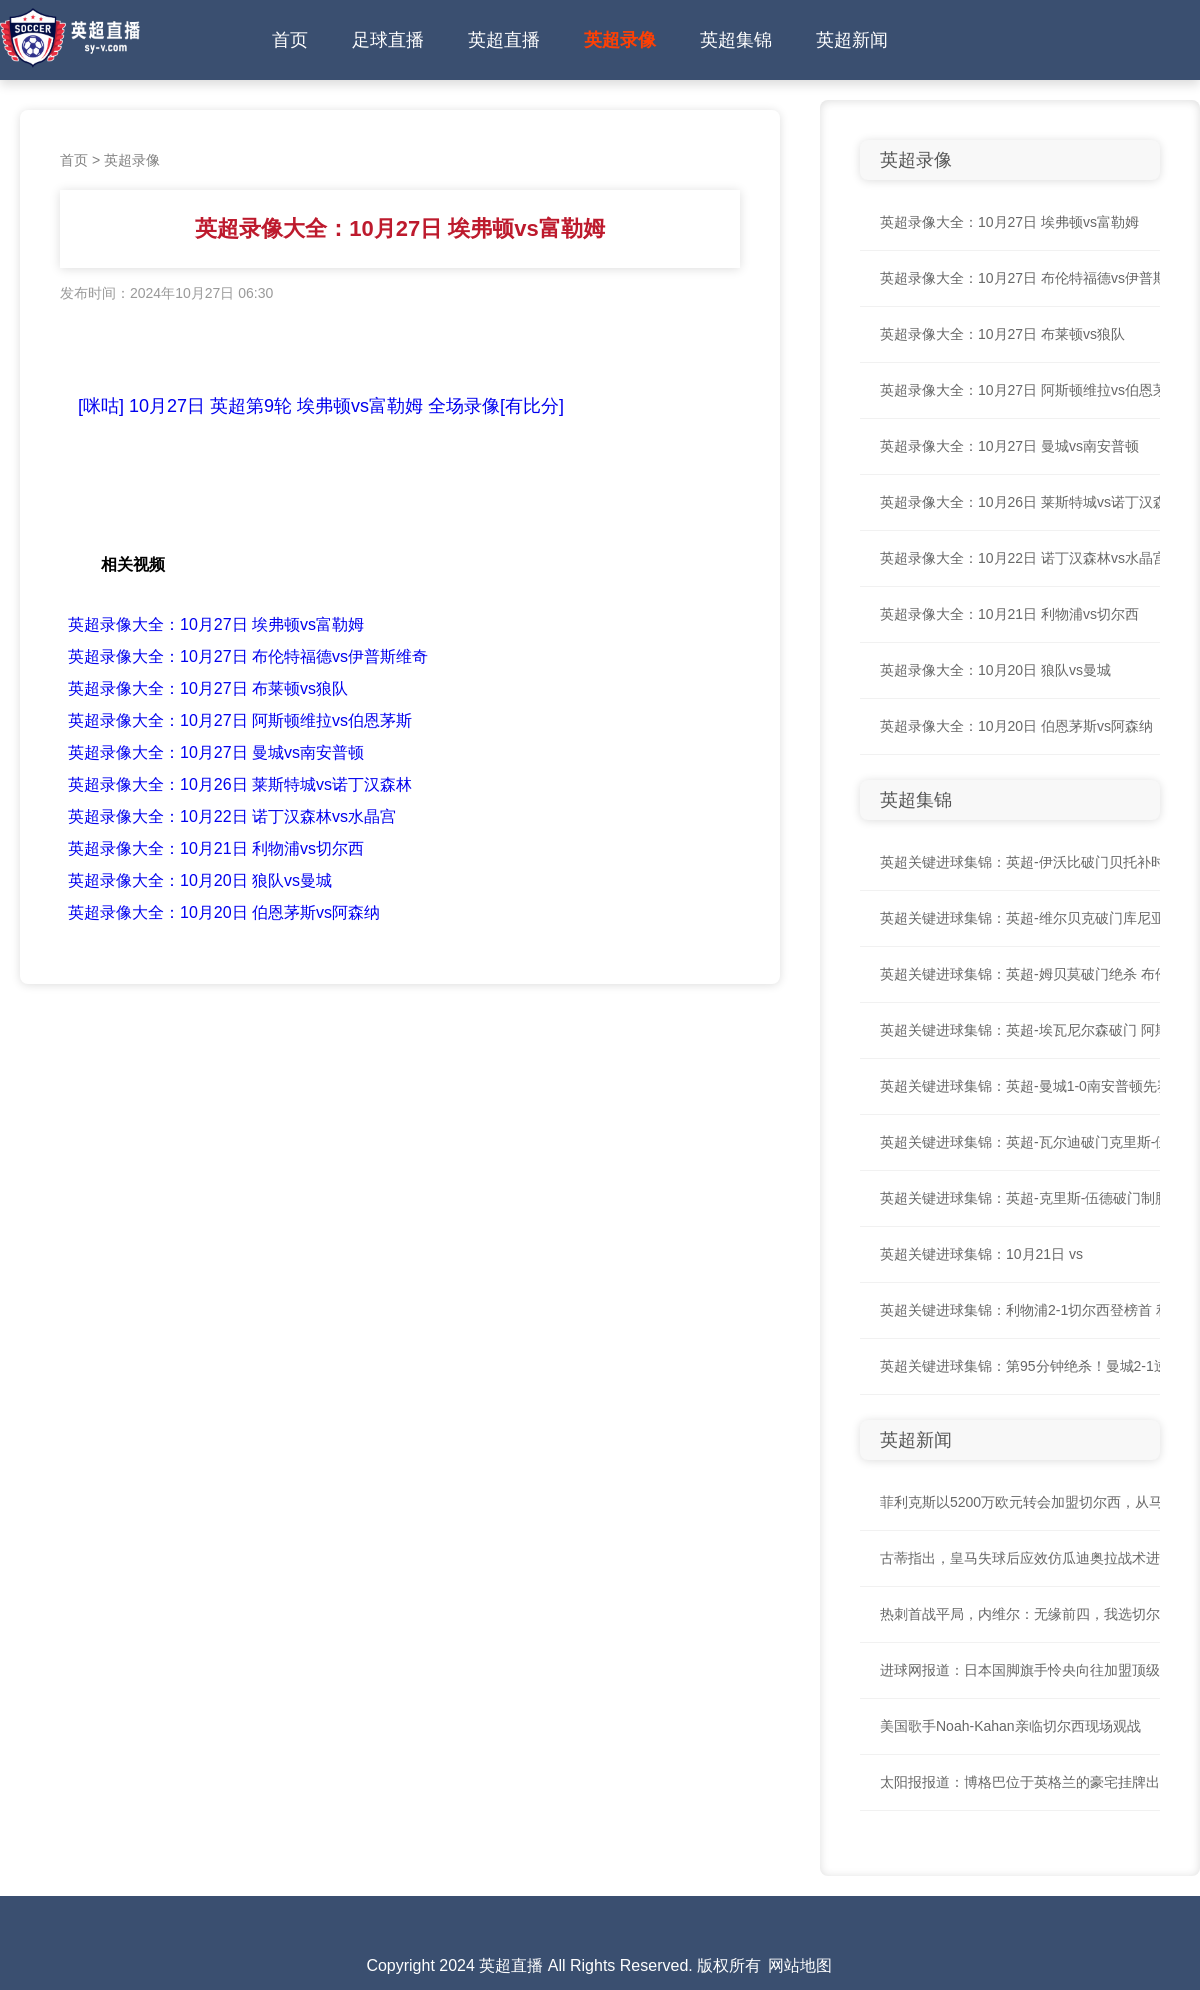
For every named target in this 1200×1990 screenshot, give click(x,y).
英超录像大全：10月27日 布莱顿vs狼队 (208, 688)
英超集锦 (736, 40)
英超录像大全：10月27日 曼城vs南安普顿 (216, 752)
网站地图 (800, 1965)
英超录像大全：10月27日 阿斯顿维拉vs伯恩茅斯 (240, 720)
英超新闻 (852, 40)
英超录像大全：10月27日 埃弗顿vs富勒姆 (216, 624)
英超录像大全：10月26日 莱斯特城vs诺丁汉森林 (240, 784)
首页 (290, 40)
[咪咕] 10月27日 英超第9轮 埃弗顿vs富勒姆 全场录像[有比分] (321, 406)
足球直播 (388, 40)
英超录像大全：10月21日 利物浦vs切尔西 (216, 848)
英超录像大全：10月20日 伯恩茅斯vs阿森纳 (224, 912)
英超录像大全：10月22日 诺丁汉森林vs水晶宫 (232, 816)
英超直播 (504, 40)
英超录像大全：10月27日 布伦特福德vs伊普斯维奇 (248, 656)
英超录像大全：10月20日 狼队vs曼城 (200, 880)
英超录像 (620, 40)
